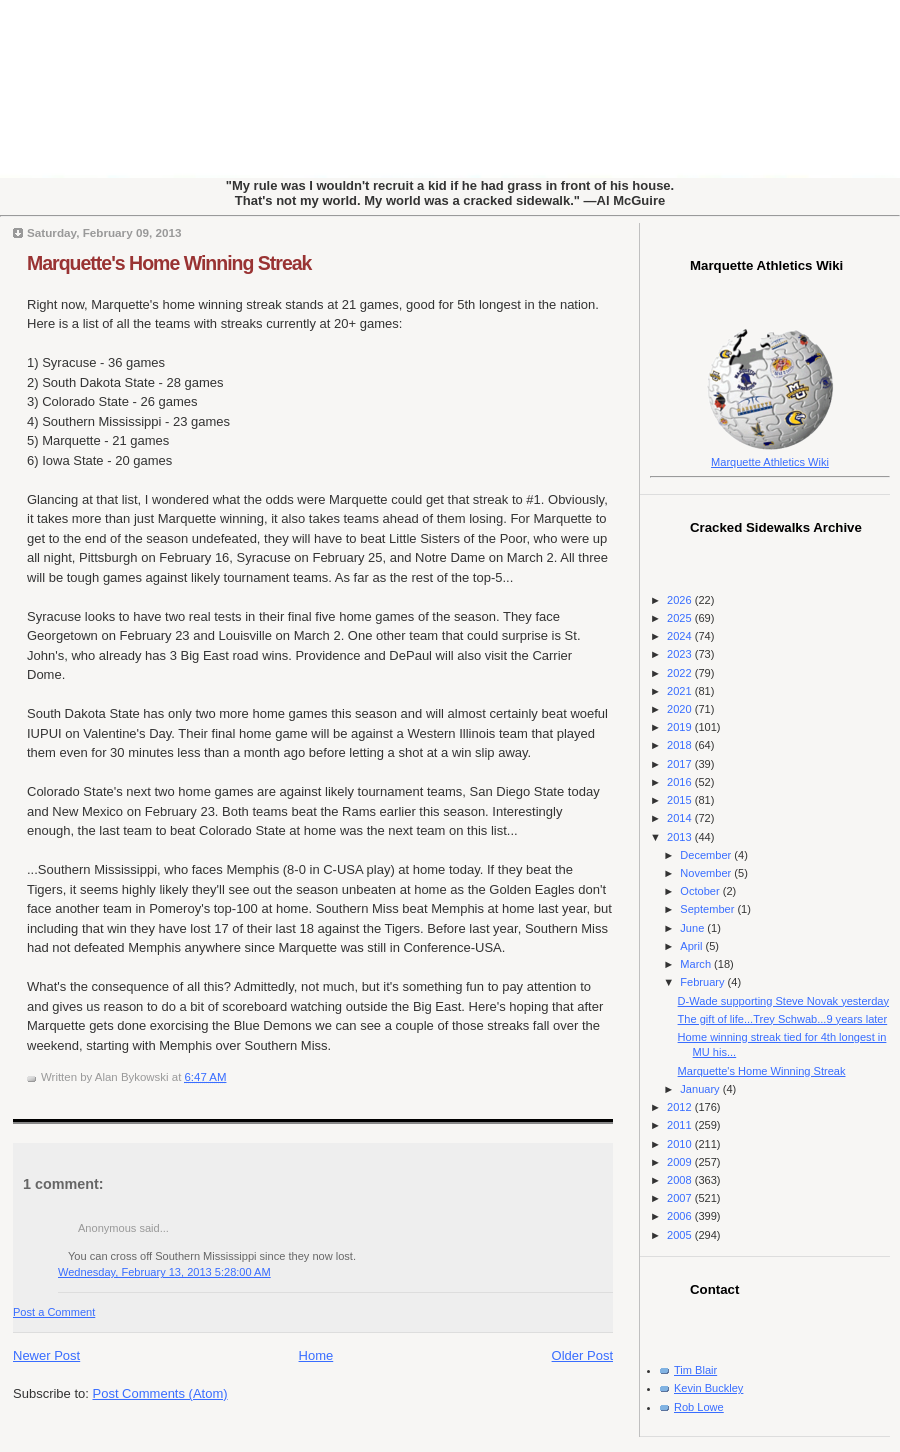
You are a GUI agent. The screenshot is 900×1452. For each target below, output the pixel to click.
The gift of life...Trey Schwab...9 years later (783, 1019)
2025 (681, 618)
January (701, 1089)
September (708, 909)
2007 (681, 1198)
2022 (681, 673)
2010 (681, 1144)
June (693, 928)
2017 (681, 764)
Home (316, 1355)
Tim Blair (695, 1370)
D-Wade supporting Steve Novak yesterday (783, 1001)
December (707, 855)
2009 (681, 1162)
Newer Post (46, 1355)
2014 (681, 818)
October (701, 891)
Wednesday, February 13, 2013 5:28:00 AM (164, 1272)
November (707, 873)
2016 (681, 782)
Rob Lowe (699, 1407)
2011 (681, 1125)
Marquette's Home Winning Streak (169, 263)
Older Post (582, 1355)
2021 (681, 691)
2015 (681, 800)
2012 (681, 1107)
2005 (681, 1235)
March (697, 964)
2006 (681, 1216)
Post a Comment (54, 1312)
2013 (681, 837)
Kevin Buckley (708, 1388)
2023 (681, 654)
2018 (681, 745)
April (692, 946)
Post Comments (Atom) (160, 1393)
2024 (681, 636)
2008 (681, 1180)
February (703, 982)
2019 (681, 727)
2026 (681, 600)
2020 (681, 709)
